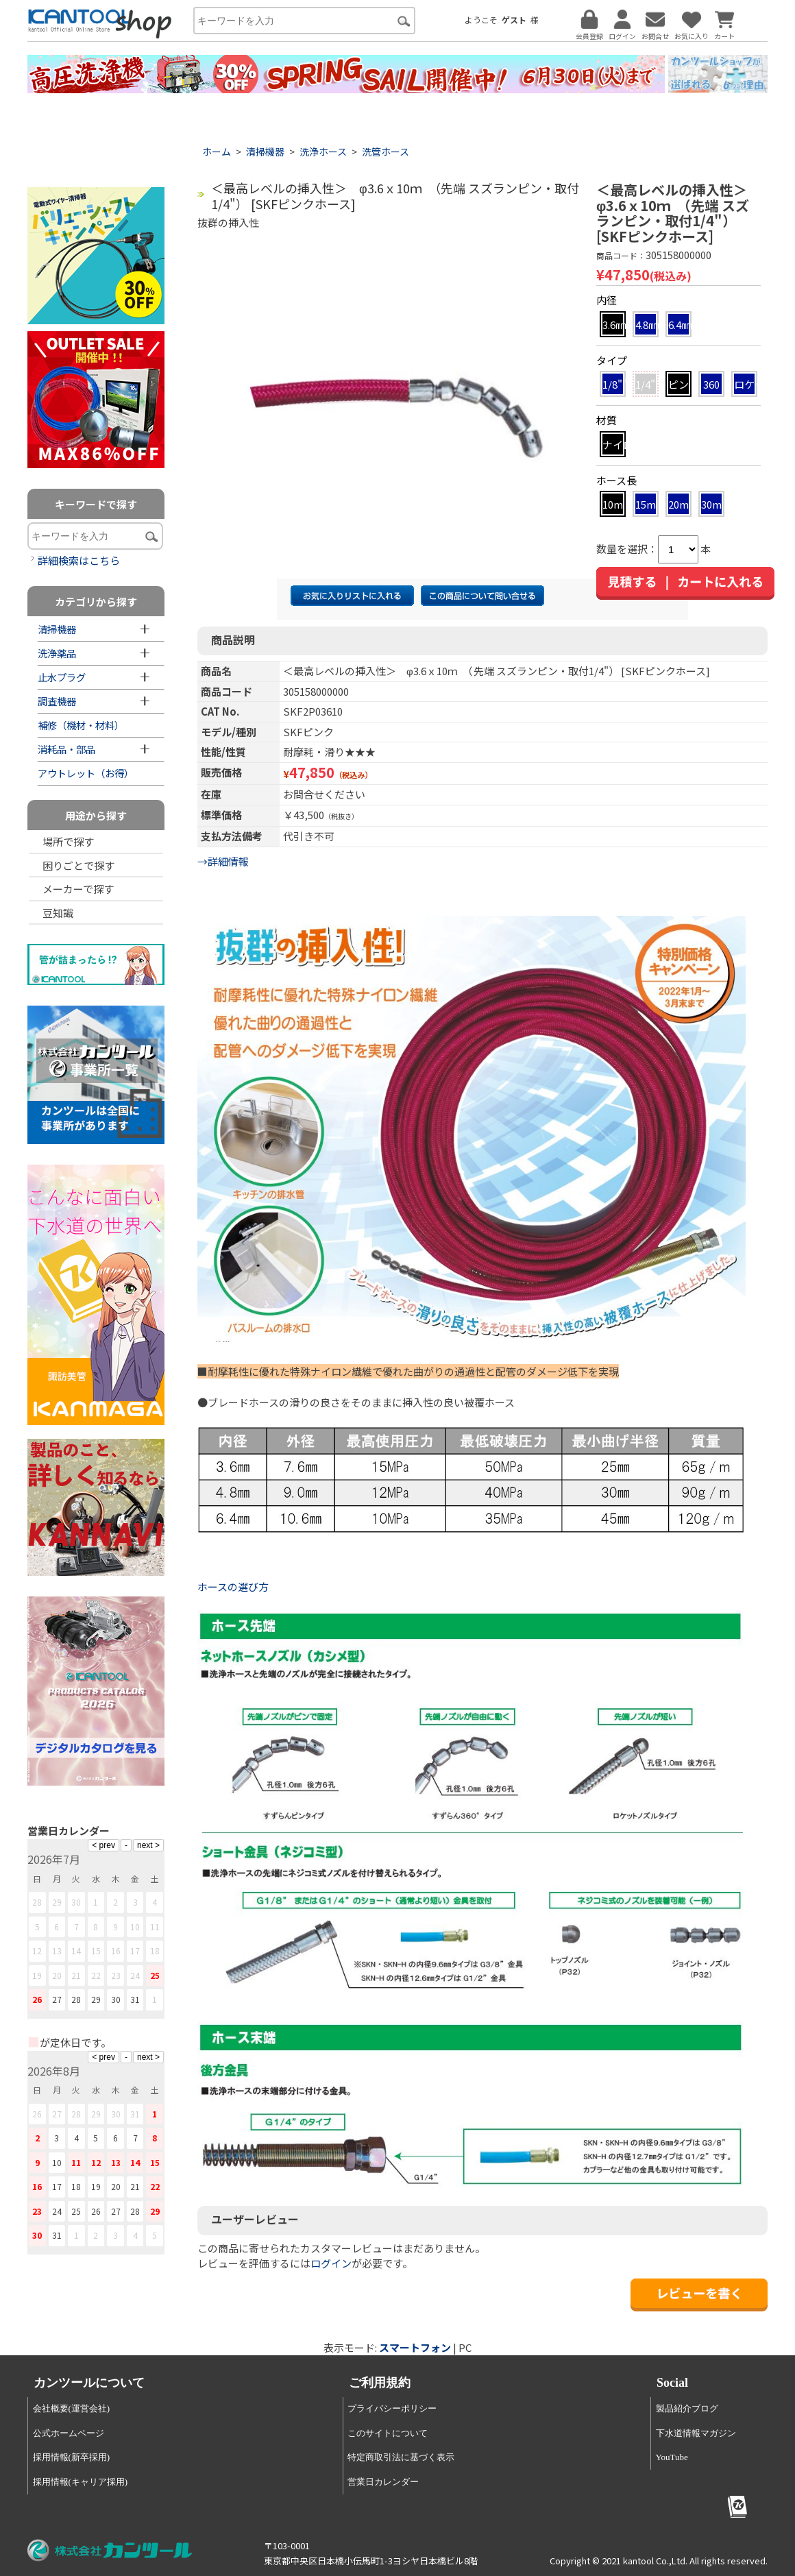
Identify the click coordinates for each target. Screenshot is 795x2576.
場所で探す (68, 841)
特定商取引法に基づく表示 (400, 2457)
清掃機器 (265, 151)
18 (155, 1950)
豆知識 (57, 913)
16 (116, 1950)
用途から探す (96, 815)
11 (155, 1926)
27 (57, 1999)
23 (116, 1975)
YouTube (672, 2457)
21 (76, 1975)
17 (135, 1950)
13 (57, 1950)
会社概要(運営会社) (71, 2408)
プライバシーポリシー (392, 2408)
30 (116, 1999)
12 (37, 1950)
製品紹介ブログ (687, 2408)
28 (76, 1999)
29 (96, 1999)
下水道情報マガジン (696, 2433)
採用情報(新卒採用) (71, 2457)
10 (135, 1926)
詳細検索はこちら (79, 560)
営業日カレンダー (383, 2482)
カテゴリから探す (96, 601)
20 (57, 1975)
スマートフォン (415, 2347)
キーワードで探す (96, 504)
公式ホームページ (68, 2433)
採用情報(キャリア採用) (80, 2482)
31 (135, 1999)
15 (96, 1950)
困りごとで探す (78, 865)
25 (155, 1975)
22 (96, 1975)
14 (76, 1950)
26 (37, 1999)
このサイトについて (387, 2433)
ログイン (331, 2263)
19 (37, 1975)
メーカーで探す (78, 889)
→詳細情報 (223, 861)
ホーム (216, 151)
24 (135, 1975)
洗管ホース (385, 151)
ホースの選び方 (234, 1586)
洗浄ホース (323, 151)
